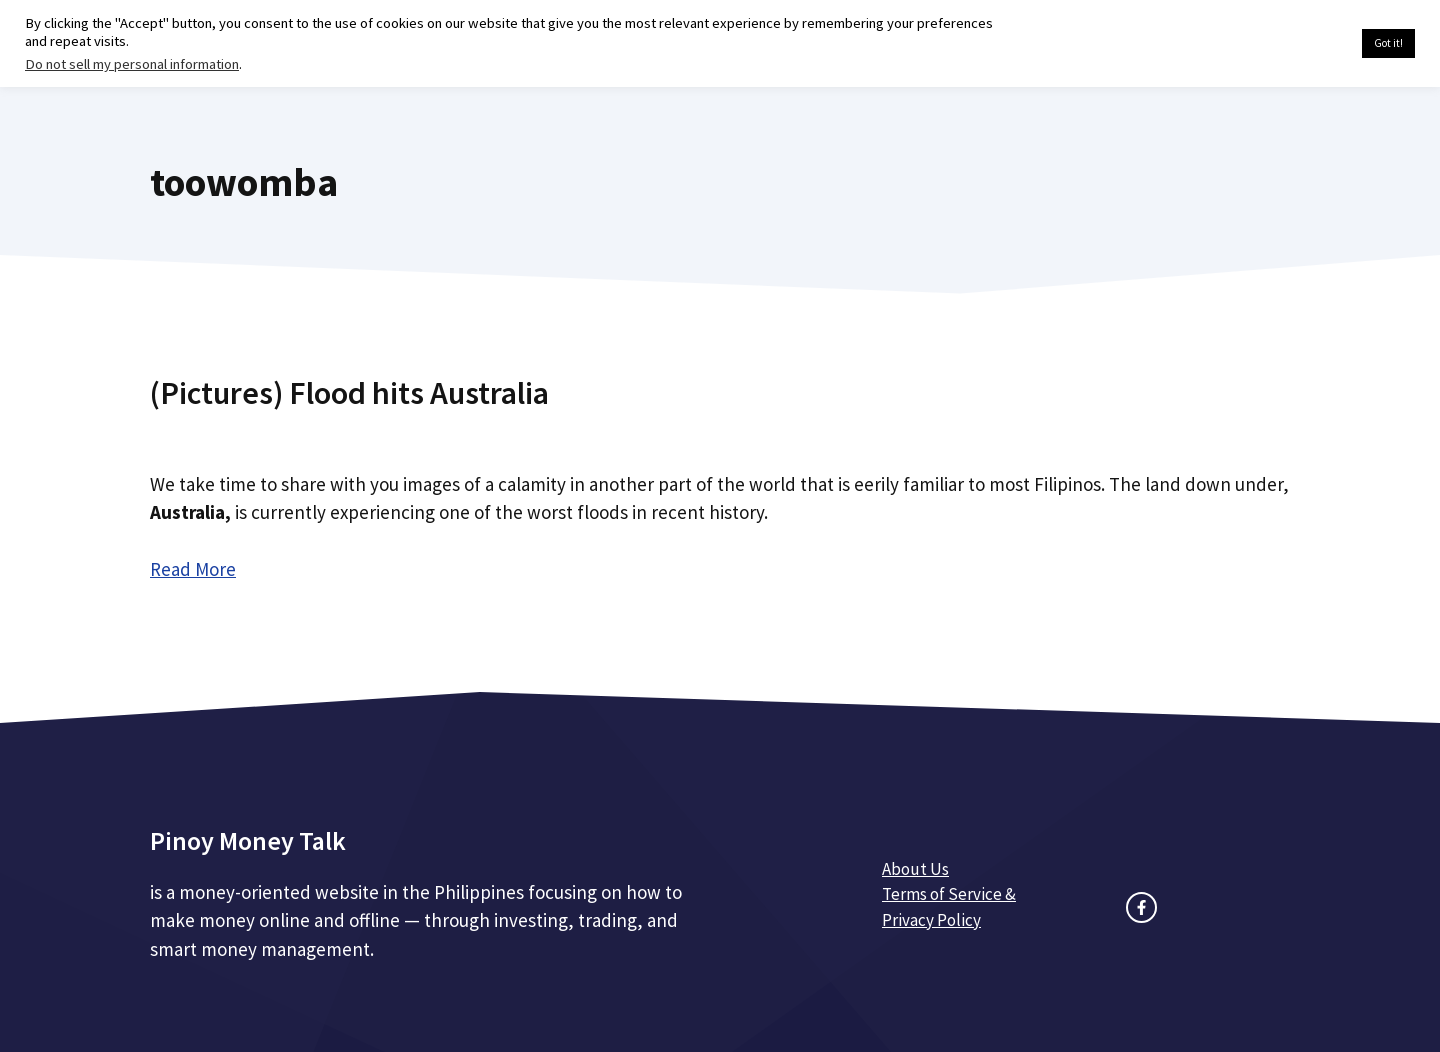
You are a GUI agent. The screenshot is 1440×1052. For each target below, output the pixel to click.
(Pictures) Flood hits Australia (349, 393)
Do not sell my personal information (132, 64)
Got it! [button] (1388, 43)
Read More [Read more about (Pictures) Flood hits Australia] (193, 569)
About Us (915, 869)
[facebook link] (1141, 907)
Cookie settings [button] (1299, 44)
